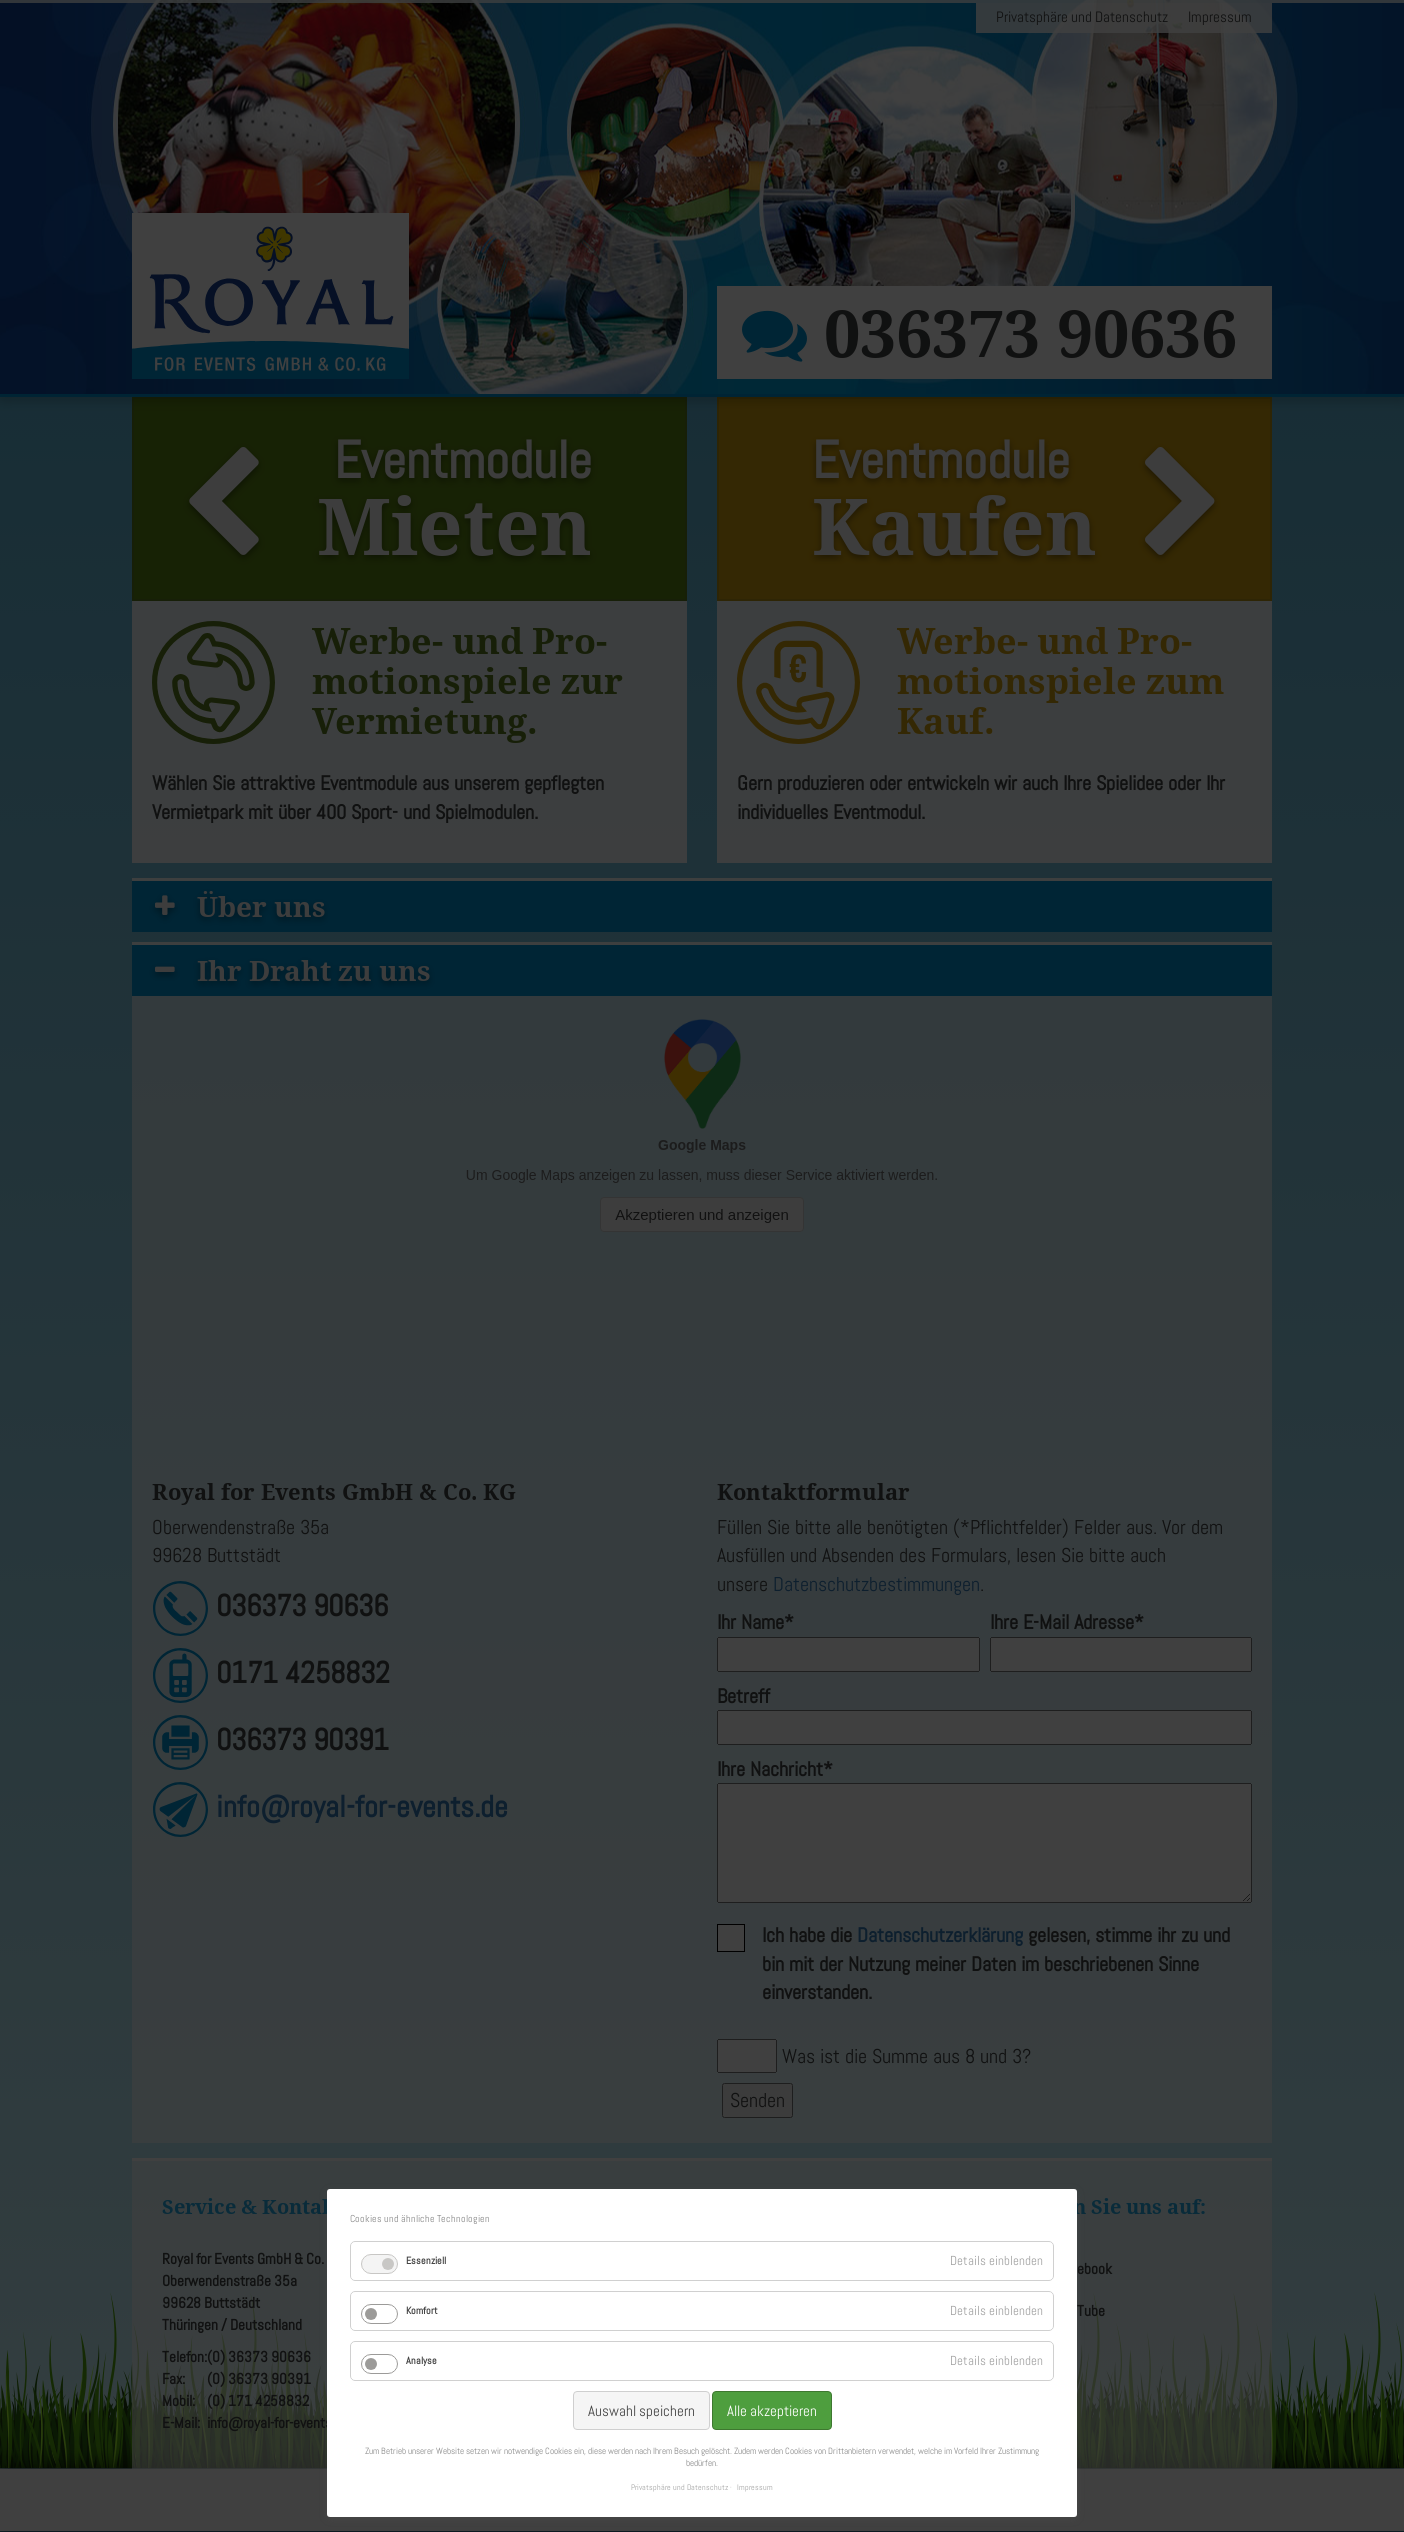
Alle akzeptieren (772, 2410)
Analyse (421, 2360)
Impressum (755, 2487)
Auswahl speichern (641, 2410)
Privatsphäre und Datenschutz (679, 2487)
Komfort (421, 2310)
